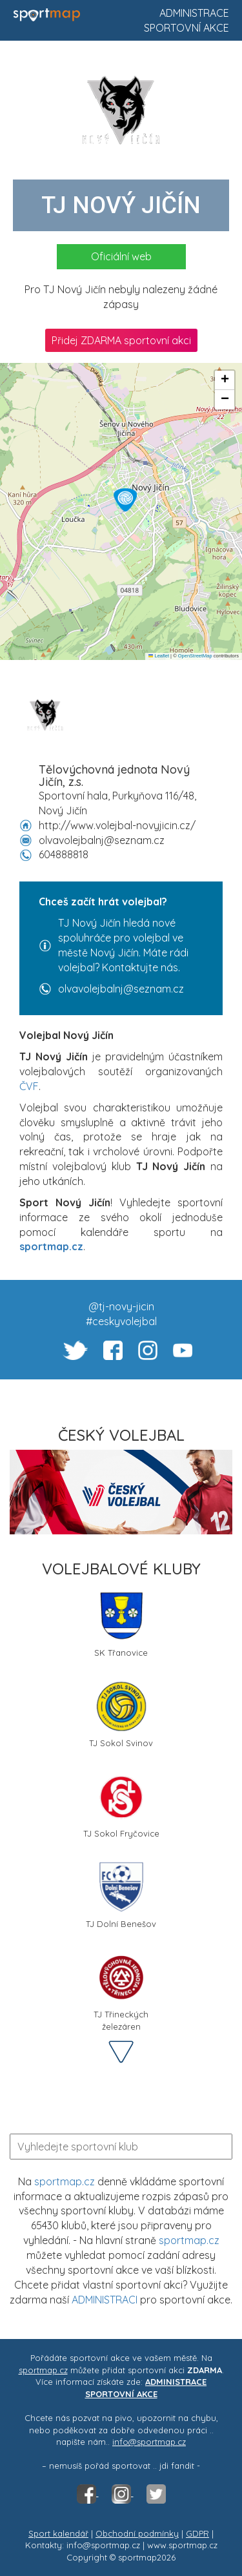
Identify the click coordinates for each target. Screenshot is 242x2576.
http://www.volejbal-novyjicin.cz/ (117, 825)
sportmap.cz (64, 2181)
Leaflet (158, 656)
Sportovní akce (186, 27)
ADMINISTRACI (104, 2299)
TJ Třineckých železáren (121, 1990)
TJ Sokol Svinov (121, 1714)
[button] (125, 499)
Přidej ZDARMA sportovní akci (121, 340)
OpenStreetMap (195, 656)
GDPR (197, 2533)
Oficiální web (121, 256)
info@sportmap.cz (149, 2442)
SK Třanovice (121, 1624)
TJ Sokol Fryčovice (121, 1805)
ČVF (29, 1086)
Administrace (194, 12)
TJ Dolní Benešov (121, 1895)
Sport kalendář (58, 2533)
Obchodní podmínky (137, 2533)
